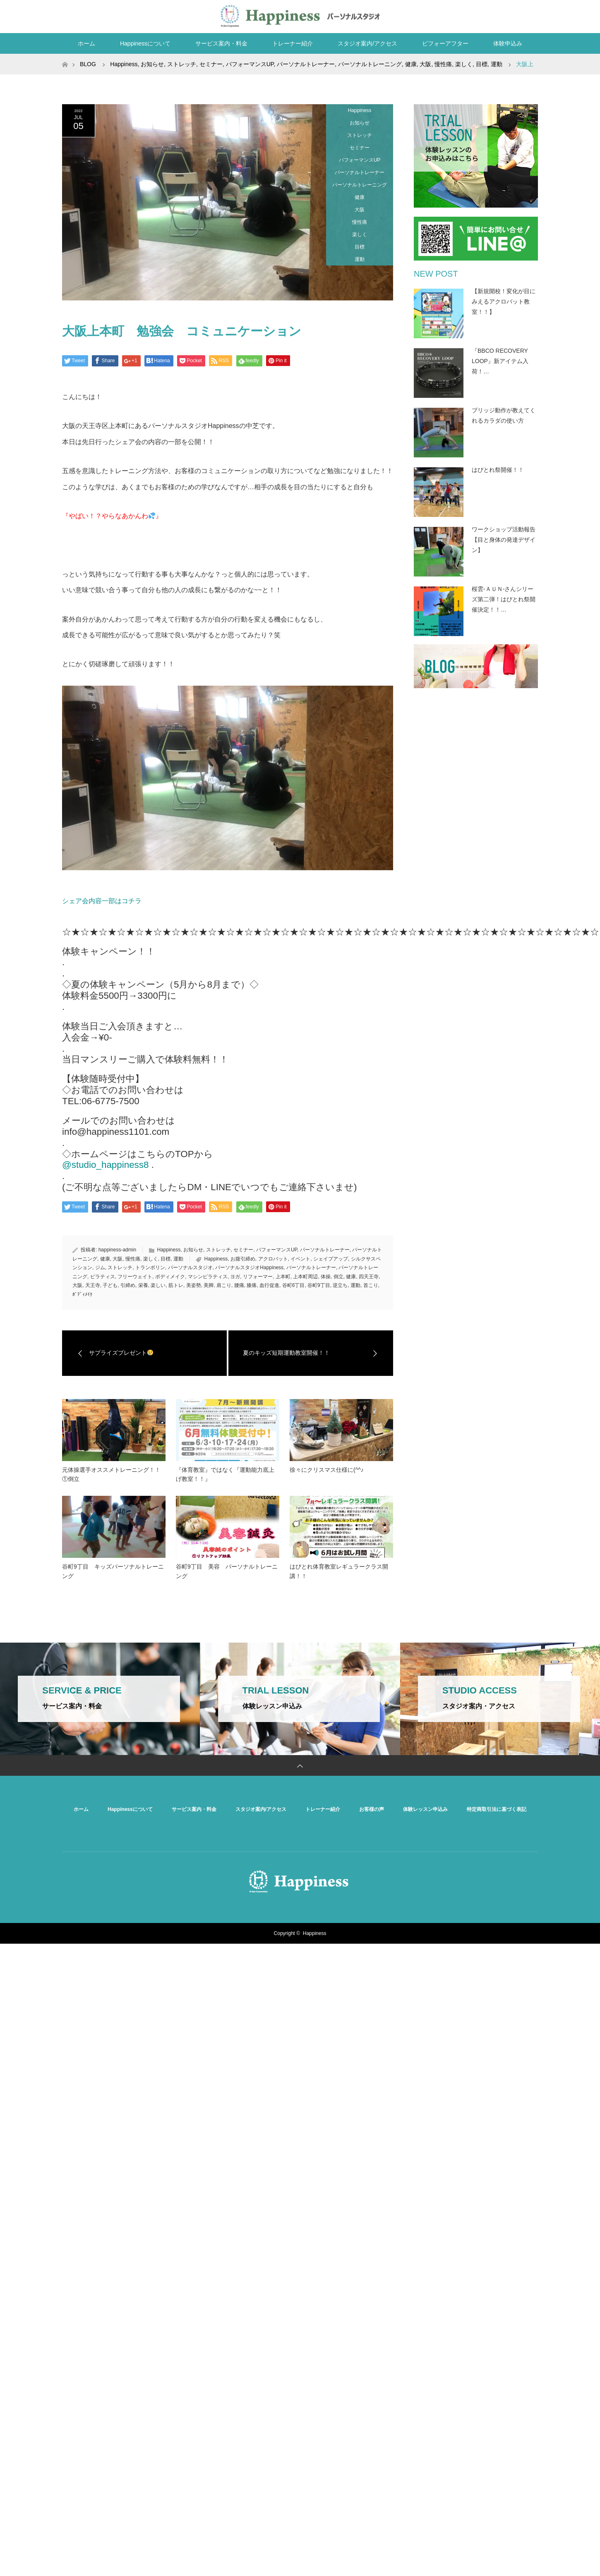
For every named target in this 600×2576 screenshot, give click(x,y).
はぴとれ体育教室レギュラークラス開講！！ (339, 1571)
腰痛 (239, 1285)
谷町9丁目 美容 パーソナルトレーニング (227, 1571)
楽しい (158, 1285)
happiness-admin (117, 1250)
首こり (370, 1285)
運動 (360, 259)
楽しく (359, 234)
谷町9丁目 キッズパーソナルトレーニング (113, 1571)
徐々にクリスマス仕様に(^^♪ (327, 1469)
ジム (100, 1267)
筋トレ (175, 1285)
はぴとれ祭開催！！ (498, 469)
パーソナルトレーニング (359, 185)
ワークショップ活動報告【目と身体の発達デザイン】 (503, 539)
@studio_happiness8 (105, 1165)
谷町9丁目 (318, 1285)
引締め (127, 1285)
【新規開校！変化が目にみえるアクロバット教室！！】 (503, 301)
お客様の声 (371, 1809)
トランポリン (150, 1267)
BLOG (88, 64)
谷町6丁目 (293, 1285)
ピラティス (102, 1277)
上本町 (283, 1277)
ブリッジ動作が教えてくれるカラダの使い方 (503, 415)
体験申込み (507, 43)
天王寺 (92, 1285)
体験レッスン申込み (425, 1809)
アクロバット (273, 1259)
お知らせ (360, 123)
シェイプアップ (330, 1259)
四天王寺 (369, 1277)
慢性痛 (359, 222)
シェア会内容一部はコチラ (102, 900)
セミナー (360, 148)
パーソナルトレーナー (359, 172)
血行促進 (269, 1285)
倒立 (338, 1277)
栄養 (143, 1285)
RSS (529, 15)
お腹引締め (242, 1259)
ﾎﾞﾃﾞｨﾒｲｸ (82, 1294)
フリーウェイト (135, 1277)
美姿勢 (193, 1285)
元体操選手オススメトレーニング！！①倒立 (111, 1474)
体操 (326, 1277)
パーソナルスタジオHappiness (249, 1267)
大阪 (360, 210)
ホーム (86, 43)
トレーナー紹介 (292, 43)
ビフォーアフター (445, 43)
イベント (300, 1259)
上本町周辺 (305, 1277)
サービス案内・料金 (221, 43)
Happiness (360, 110)
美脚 (209, 1285)
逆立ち (340, 1285)
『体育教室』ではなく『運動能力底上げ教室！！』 (225, 1474)
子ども (110, 1285)
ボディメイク (170, 1277)
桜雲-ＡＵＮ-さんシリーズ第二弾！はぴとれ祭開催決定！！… (503, 599)
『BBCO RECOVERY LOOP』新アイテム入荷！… (500, 361)
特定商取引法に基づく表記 (496, 1809)
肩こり (223, 1285)
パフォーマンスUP (360, 160)
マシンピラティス (208, 1277)
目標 (360, 247)
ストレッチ (359, 135)
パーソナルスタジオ (190, 1267)
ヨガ (235, 1277)
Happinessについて (145, 43)
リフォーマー (258, 1277)
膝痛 (252, 1285)
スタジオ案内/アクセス (367, 43)
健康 (360, 197)
